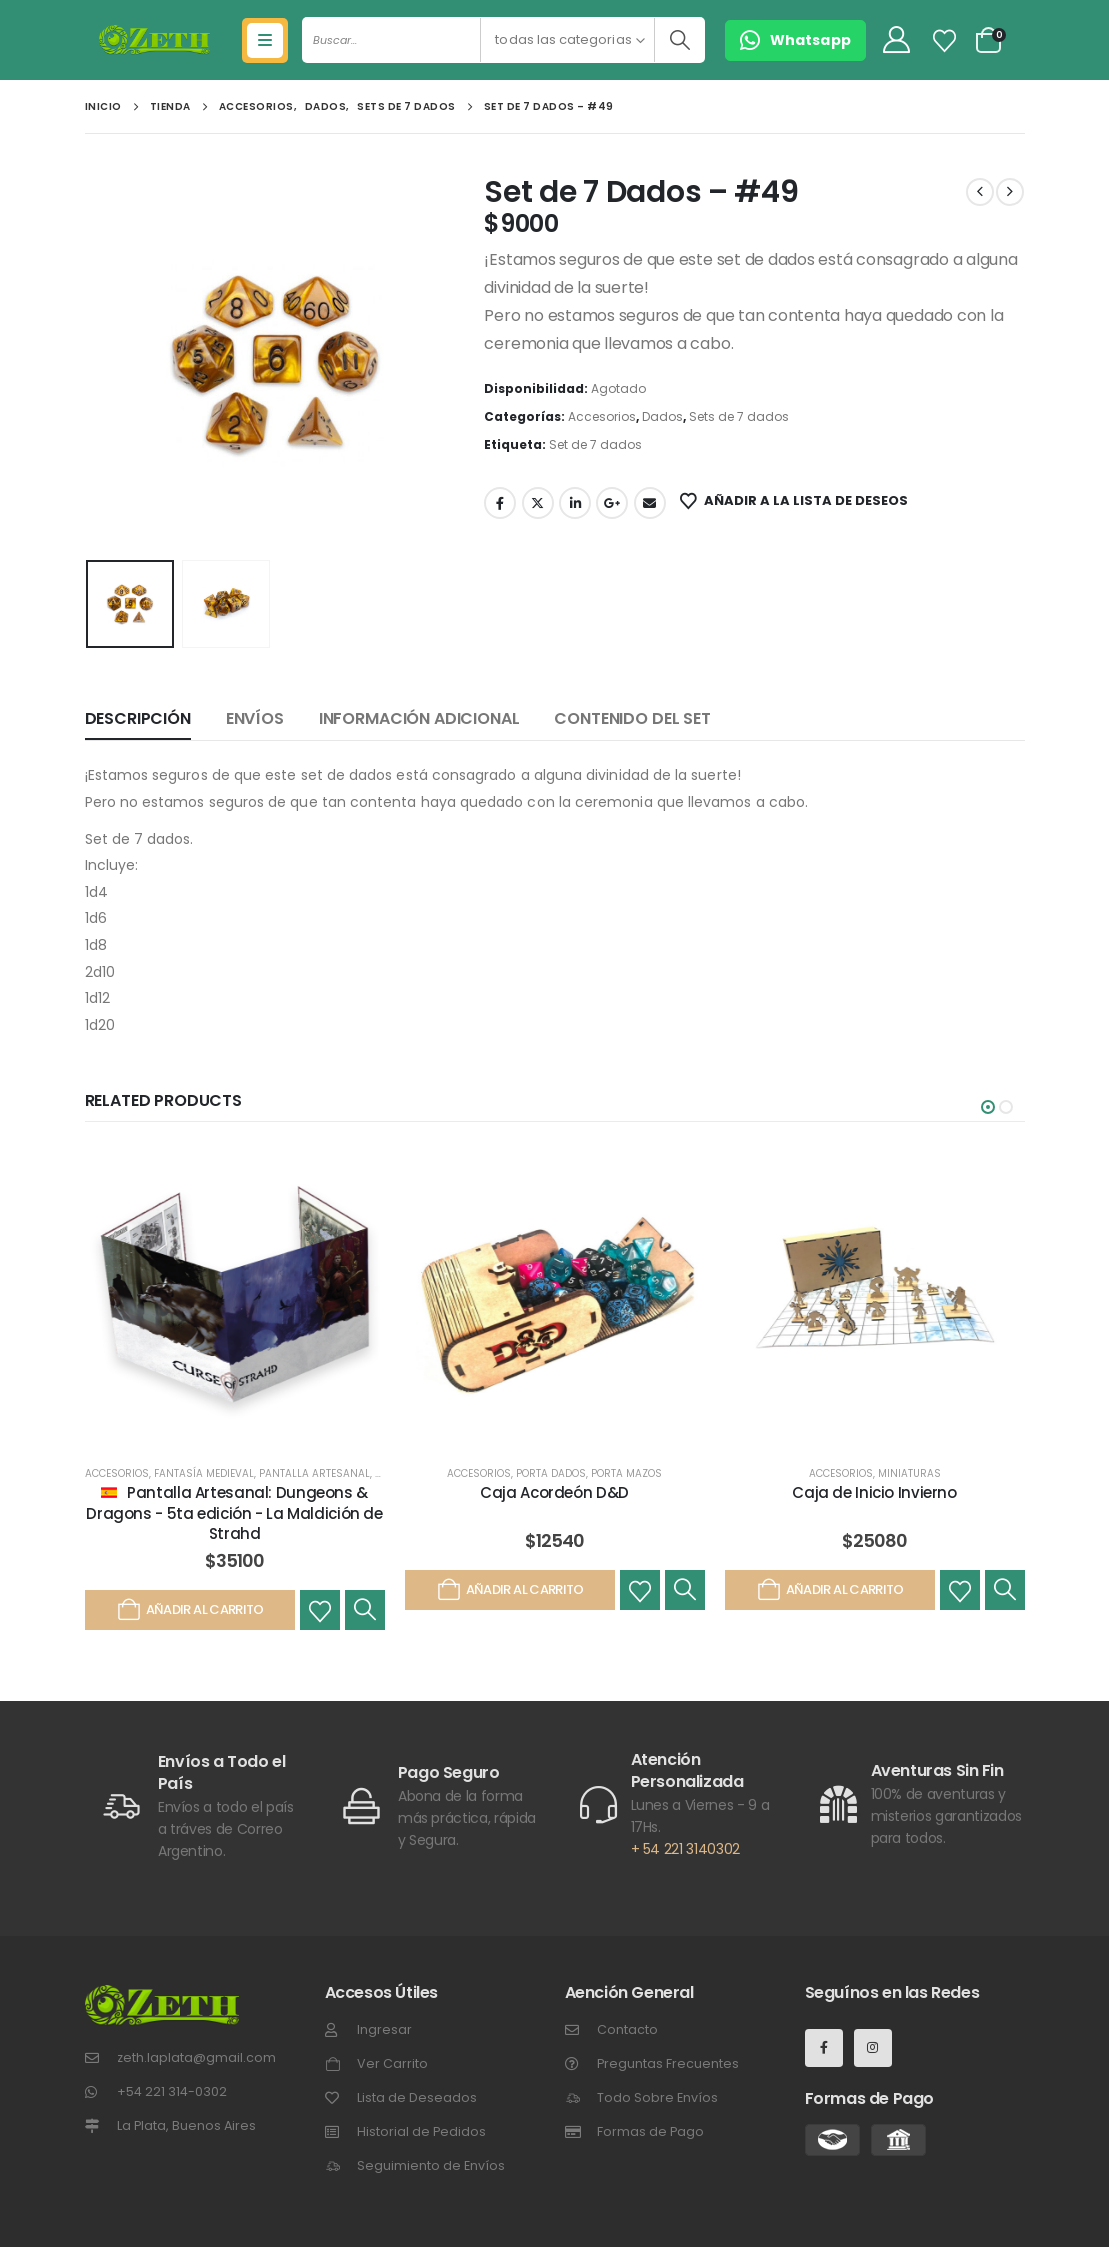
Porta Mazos (626, 1473)
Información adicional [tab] (419, 718)
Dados (662, 416)
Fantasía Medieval (204, 1473)
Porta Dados (551, 1473)
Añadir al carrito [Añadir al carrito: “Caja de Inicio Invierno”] (829, 1590)
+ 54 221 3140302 (685, 1849)
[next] (1010, 192)
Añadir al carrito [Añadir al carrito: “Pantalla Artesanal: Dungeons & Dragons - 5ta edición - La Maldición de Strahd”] (189, 1610)
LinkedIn (575, 503)
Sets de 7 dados (739, 416)
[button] (988, 1107)
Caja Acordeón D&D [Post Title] (554, 1492)
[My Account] (896, 40)
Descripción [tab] (138, 718)
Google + (612, 503)
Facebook (500, 503)
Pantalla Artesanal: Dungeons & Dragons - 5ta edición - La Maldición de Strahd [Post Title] (234, 1513)
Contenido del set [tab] (632, 718)
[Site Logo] (154, 40)
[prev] (980, 192)
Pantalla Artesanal (314, 1473)
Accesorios (602, 416)
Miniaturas (909, 1473)
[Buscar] (679, 40)
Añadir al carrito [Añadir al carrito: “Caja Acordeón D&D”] (509, 1590)
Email (650, 503)
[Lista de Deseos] (944, 41)
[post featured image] (235, 1296)
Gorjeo (538, 503)
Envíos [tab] (255, 718)
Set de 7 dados (595, 444)
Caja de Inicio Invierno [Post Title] (874, 1492)
